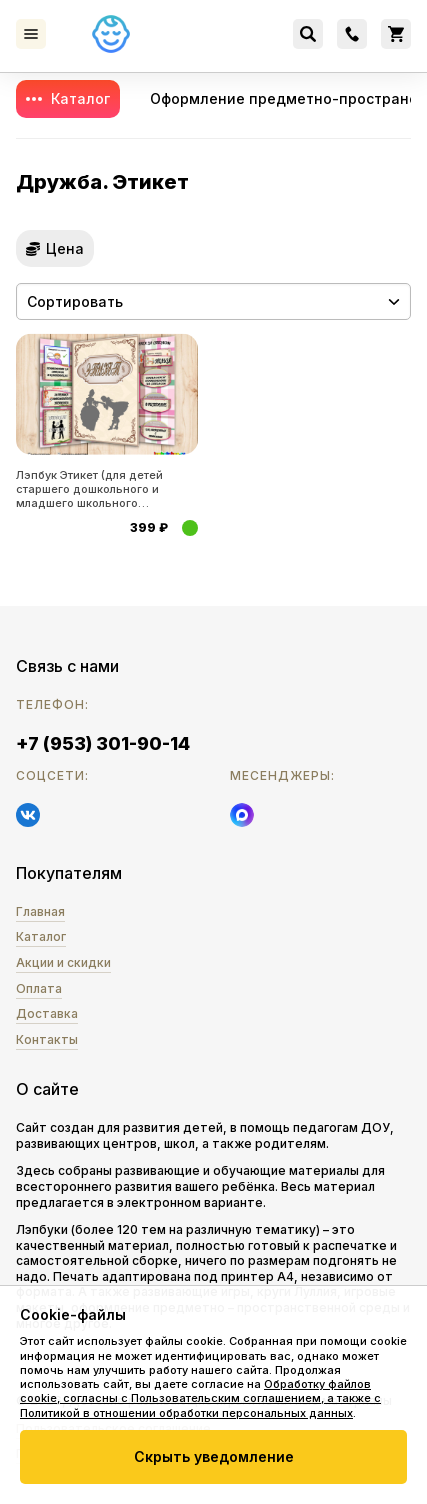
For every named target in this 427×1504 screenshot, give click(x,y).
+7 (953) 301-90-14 (103, 743)
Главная (40, 911)
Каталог (80, 98)
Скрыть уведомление (214, 1456)
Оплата (39, 988)
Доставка (47, 1013)
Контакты (47, 1039)
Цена (65, 248)
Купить (190, 528)
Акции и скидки (63, 962)
